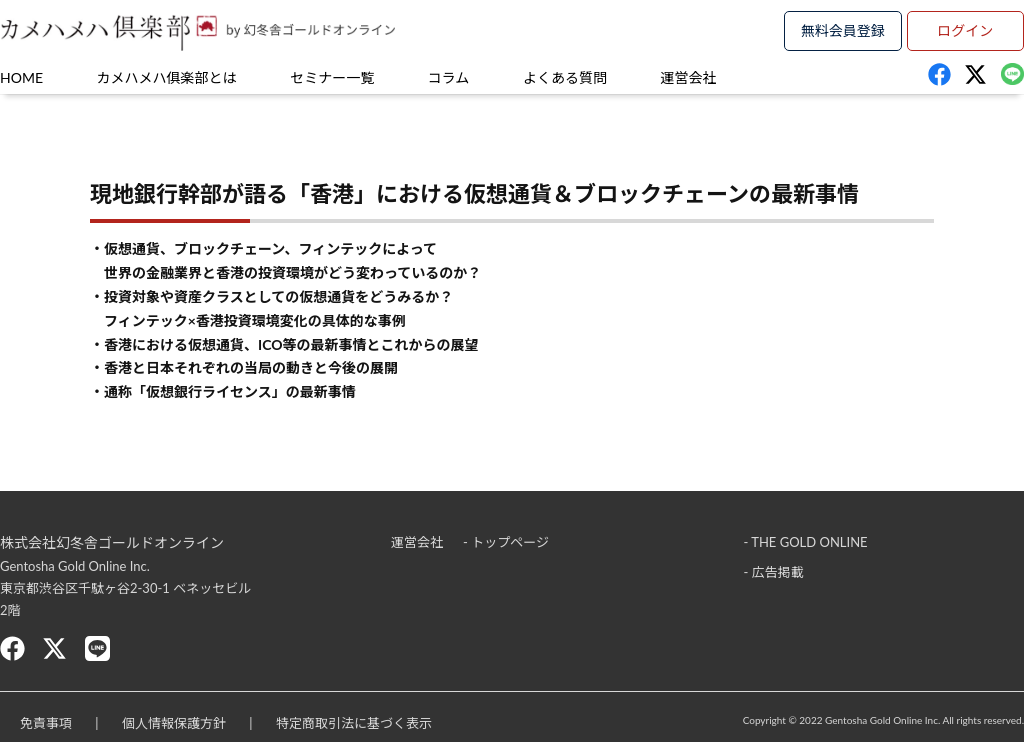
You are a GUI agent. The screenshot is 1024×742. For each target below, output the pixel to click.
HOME (21, 77)
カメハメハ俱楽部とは (167, 77)
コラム (449, 77)
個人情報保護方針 (174, 723)
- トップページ (506, 542)
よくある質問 (565, 77)
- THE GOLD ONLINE (806, 542)
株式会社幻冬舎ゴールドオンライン (112, 542)
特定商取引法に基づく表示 (354, 723)
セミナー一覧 (332, 77)
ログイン (965, 30)
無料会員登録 (843, 30)
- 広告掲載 (774, 572)
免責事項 (46, 723)
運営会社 (689, 77)
